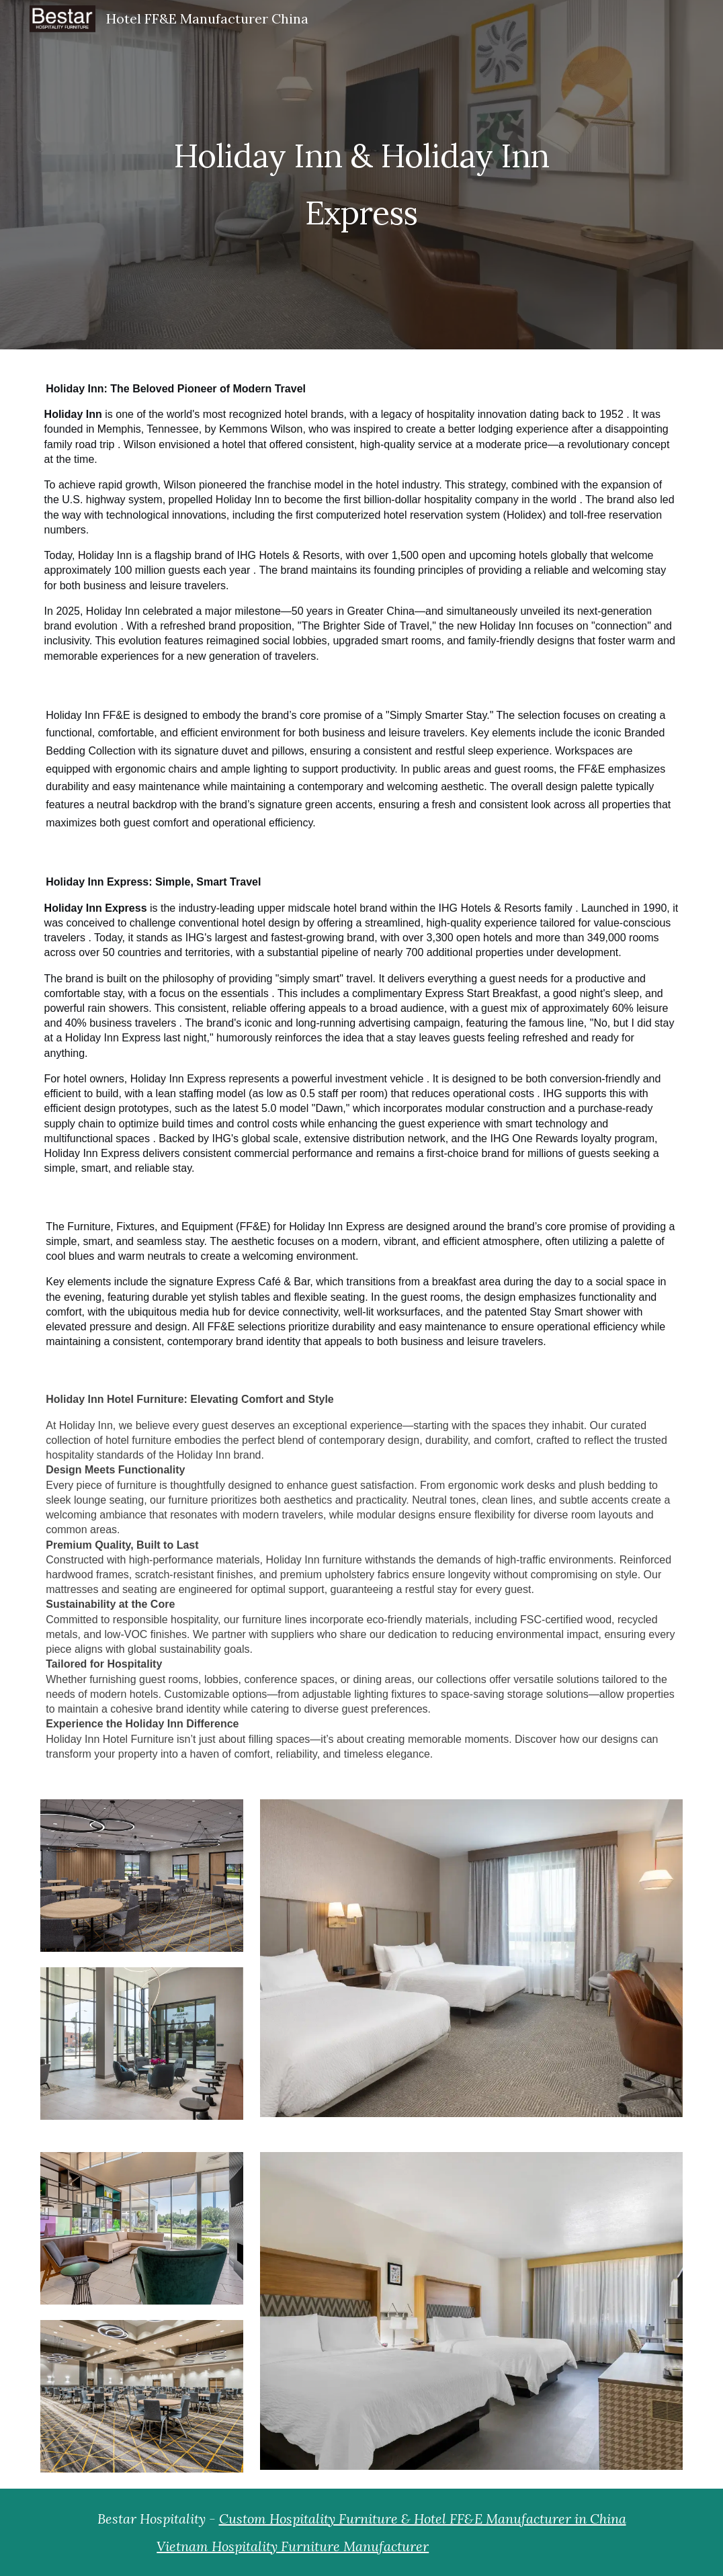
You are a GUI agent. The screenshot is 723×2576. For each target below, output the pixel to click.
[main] (362, 175)
